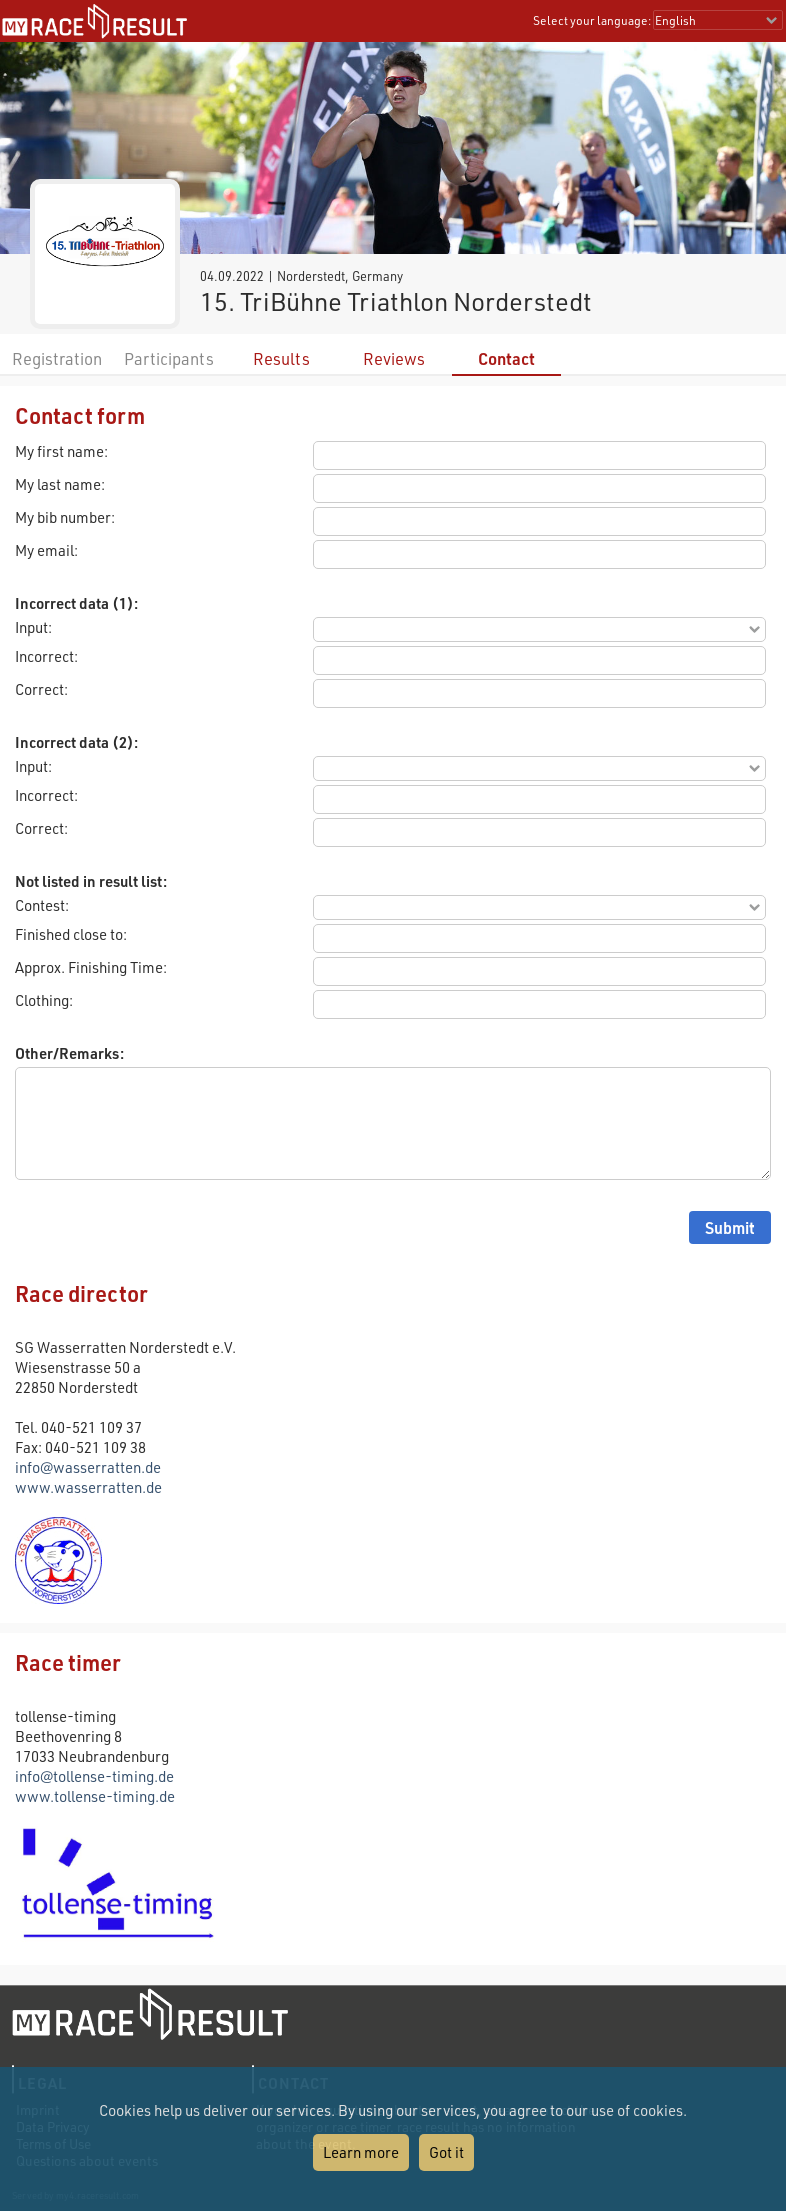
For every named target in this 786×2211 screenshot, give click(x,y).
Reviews (394, 358)
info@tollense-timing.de (94, 1776)
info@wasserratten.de (88, 1467)
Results (281, 358)
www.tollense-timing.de (95, 1796)
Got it (446, 2152)
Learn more (361, 2152)
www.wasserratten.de (88, 1487)
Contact (506, 358)
